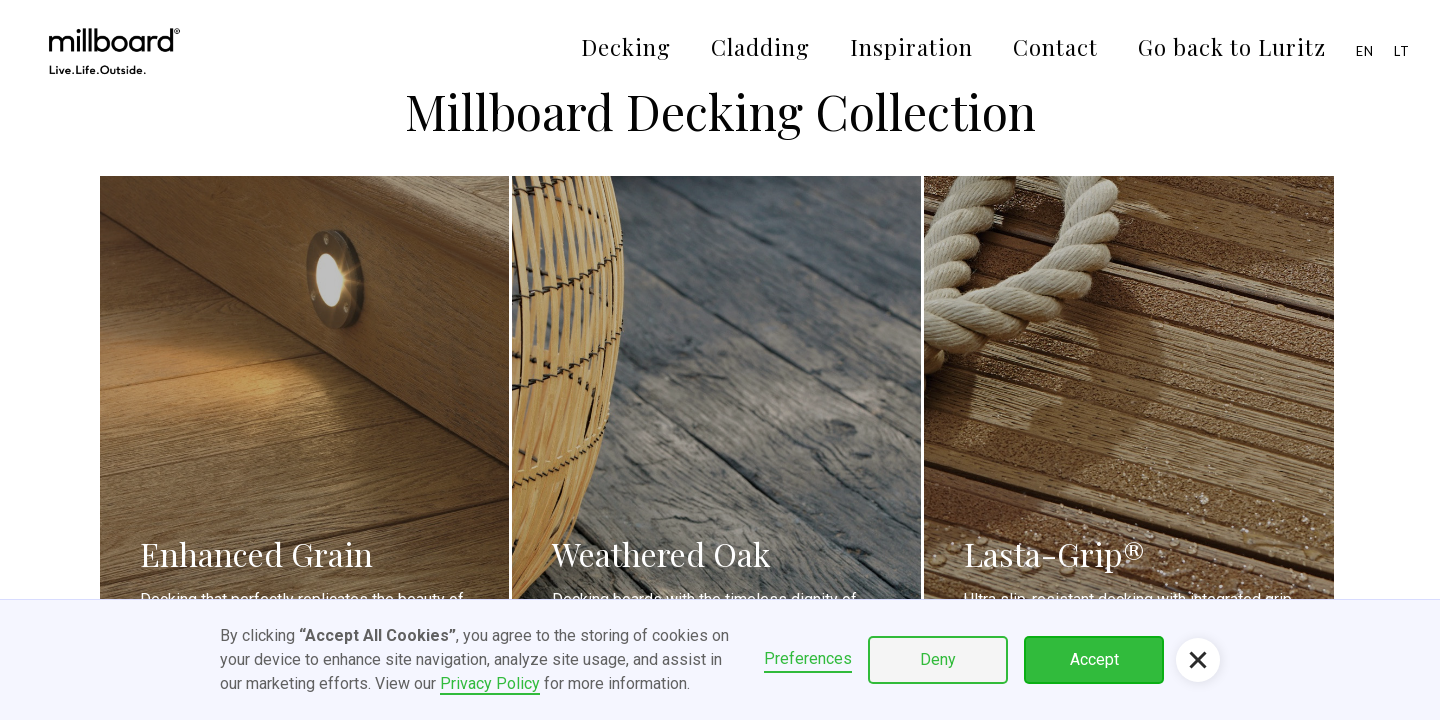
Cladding (760, 47)
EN (1365, 51)
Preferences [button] (808, 658)
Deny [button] (938, 659)
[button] (1198, 660)
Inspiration (911, 47)
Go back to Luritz (1232, 47)
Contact (1055, 47)
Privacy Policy (490, 683)
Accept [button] (1094, 659)
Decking (626, 47)
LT (1402, 51)
